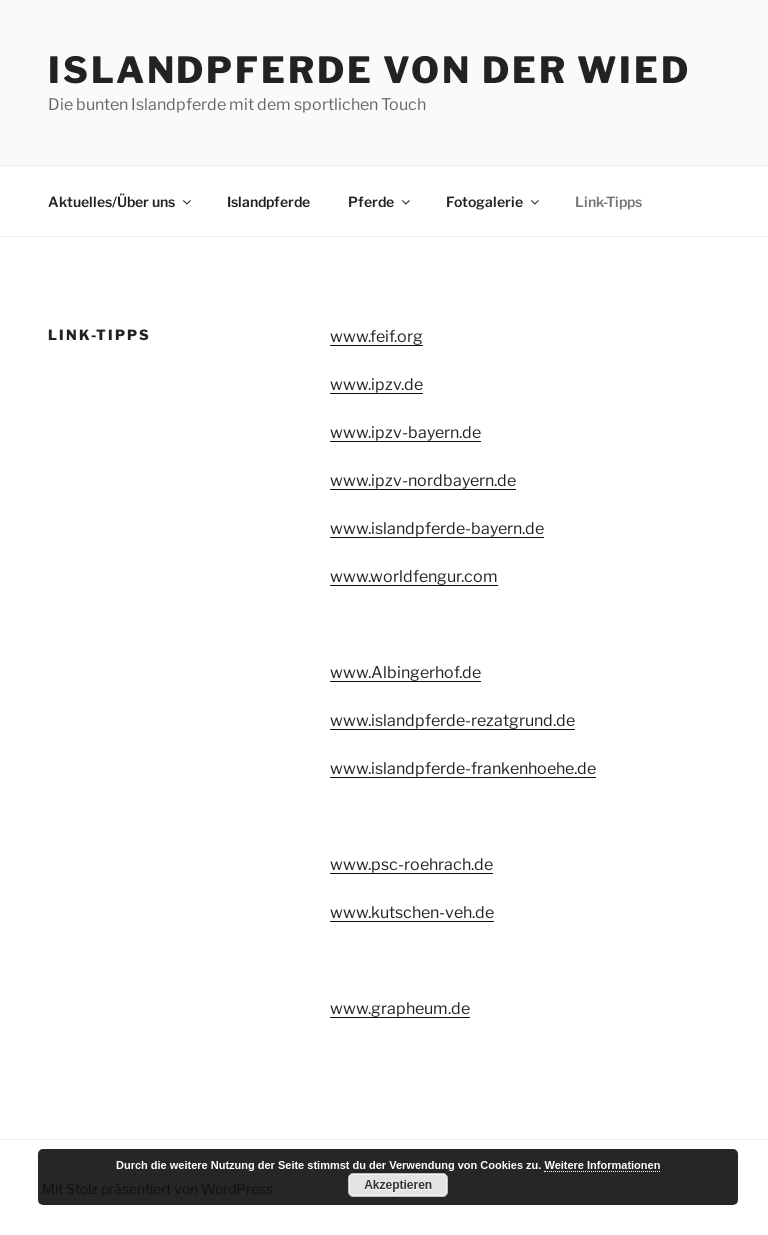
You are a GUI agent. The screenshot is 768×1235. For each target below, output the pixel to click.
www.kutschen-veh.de (412, 912)
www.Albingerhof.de (405, 672)
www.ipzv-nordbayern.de (423, 480)
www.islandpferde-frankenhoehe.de (463, 768)
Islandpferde (268, 201)
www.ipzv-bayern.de (405, 432)
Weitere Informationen (602, 1165)
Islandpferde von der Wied (369, 70)
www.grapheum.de (400, 1008)
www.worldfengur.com (414, 576)
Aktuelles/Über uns (121, 201)
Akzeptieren (398, 1185)
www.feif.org (376, 336)
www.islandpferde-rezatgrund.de (452, 720)
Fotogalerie (494, 201)
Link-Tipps (608, 201)
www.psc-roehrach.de (411, 864)
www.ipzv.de (376, 384)
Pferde (380, 201)
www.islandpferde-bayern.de (437, 528)
